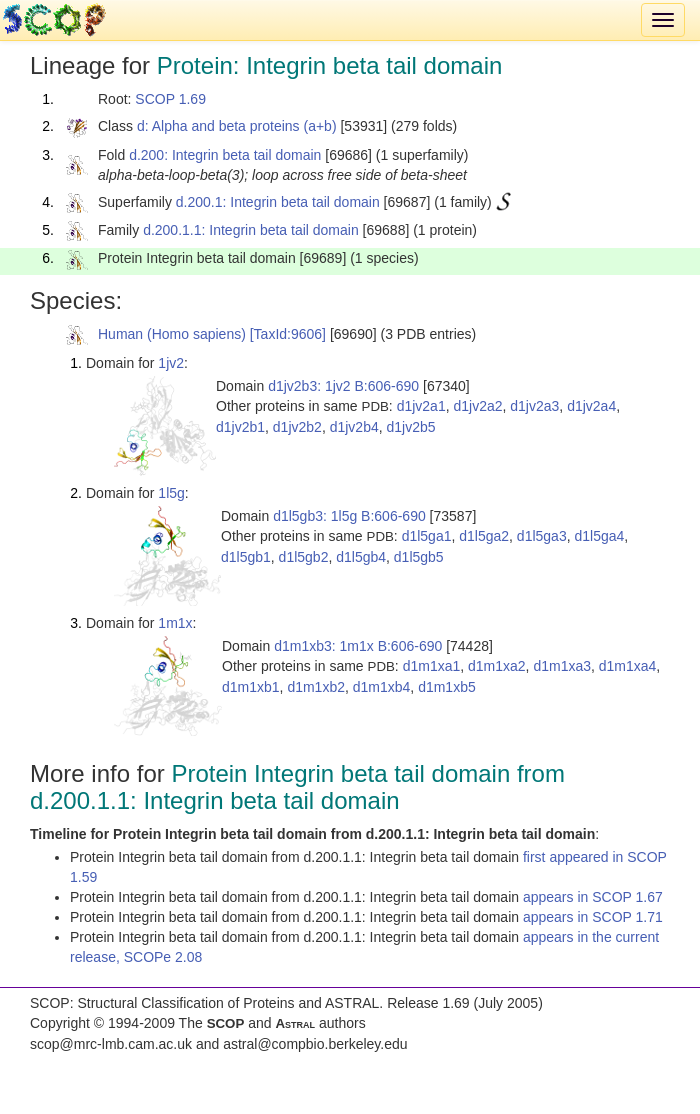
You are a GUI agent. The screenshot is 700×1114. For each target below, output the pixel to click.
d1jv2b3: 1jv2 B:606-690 (343, 386)
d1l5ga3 (542, 536)
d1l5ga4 (599, 536)
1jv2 (171, 363)
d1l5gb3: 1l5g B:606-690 (349, 516)
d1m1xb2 (316, 687)
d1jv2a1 (421, 406)
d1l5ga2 (484, 536)
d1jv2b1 (240, 427)
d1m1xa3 (562, 666)
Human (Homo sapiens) (172, 334)
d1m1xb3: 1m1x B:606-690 (358, 646)
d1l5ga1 (427, 536)
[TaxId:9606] (288, 334)
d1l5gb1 (246, 557)
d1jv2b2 (297, 427)
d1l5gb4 (361, 557)
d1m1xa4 (628, 666)
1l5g (171, 493)
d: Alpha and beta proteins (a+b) (237, 126)
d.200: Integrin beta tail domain (225, 155)
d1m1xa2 (497, 666)
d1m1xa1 (432, 666)
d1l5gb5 (419, 557)
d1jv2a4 (591, 406)
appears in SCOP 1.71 (593, 917)
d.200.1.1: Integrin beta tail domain (251, 230)
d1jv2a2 (477, 406)
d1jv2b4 (354, 427)
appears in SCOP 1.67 (593, 897)
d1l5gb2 (304, 557)
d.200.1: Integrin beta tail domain (278, 202)
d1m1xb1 (251, 687)
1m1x (175, 623)
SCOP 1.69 (170, 99)
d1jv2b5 (410, 427)
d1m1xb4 (382, 687)
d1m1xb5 (447, 687)
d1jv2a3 (534, 406)
